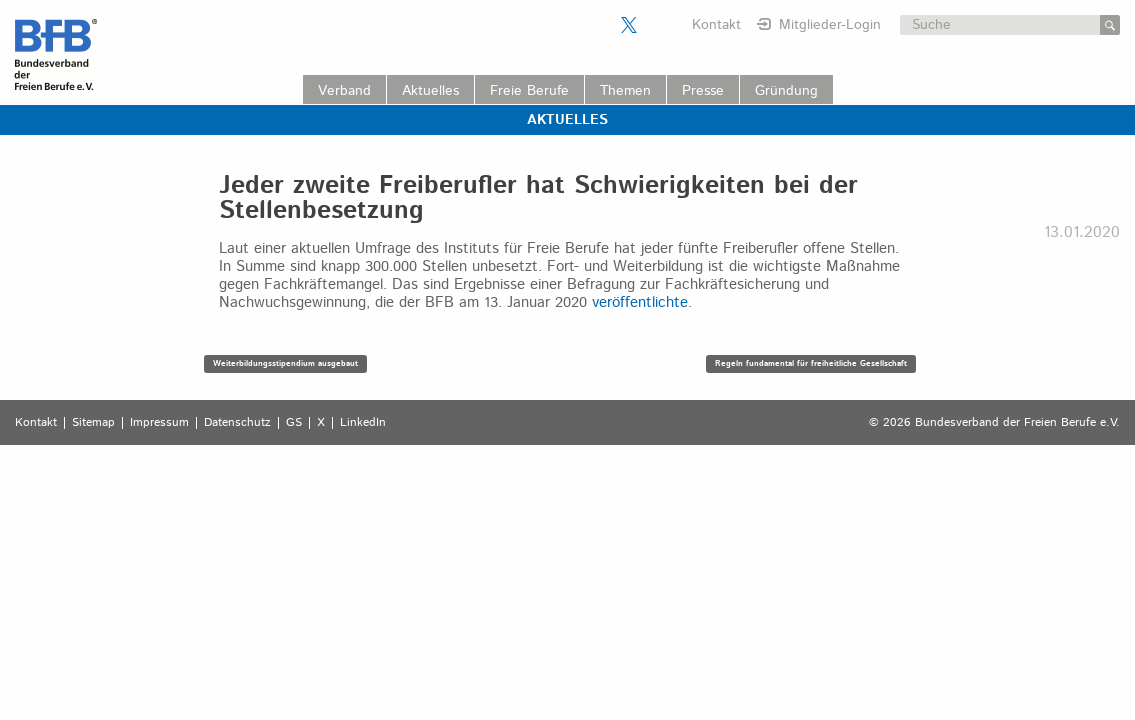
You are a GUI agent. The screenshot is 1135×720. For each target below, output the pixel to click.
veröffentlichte (640, 302)
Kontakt (716, 25)
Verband (344, 91)
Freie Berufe (529, 91)
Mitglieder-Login (830, 25)
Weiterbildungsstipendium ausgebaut (285, 363)
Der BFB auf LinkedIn (654, 25)
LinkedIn (363, 423)
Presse (703, 91)
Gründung (786, 91)
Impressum (159, 423)
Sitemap (93, 423)
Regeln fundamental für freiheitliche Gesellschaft (811, 363)
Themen (625, 91)
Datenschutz (237, 423)
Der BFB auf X (629, 25)
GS (294, 423)
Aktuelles (430, 91)
